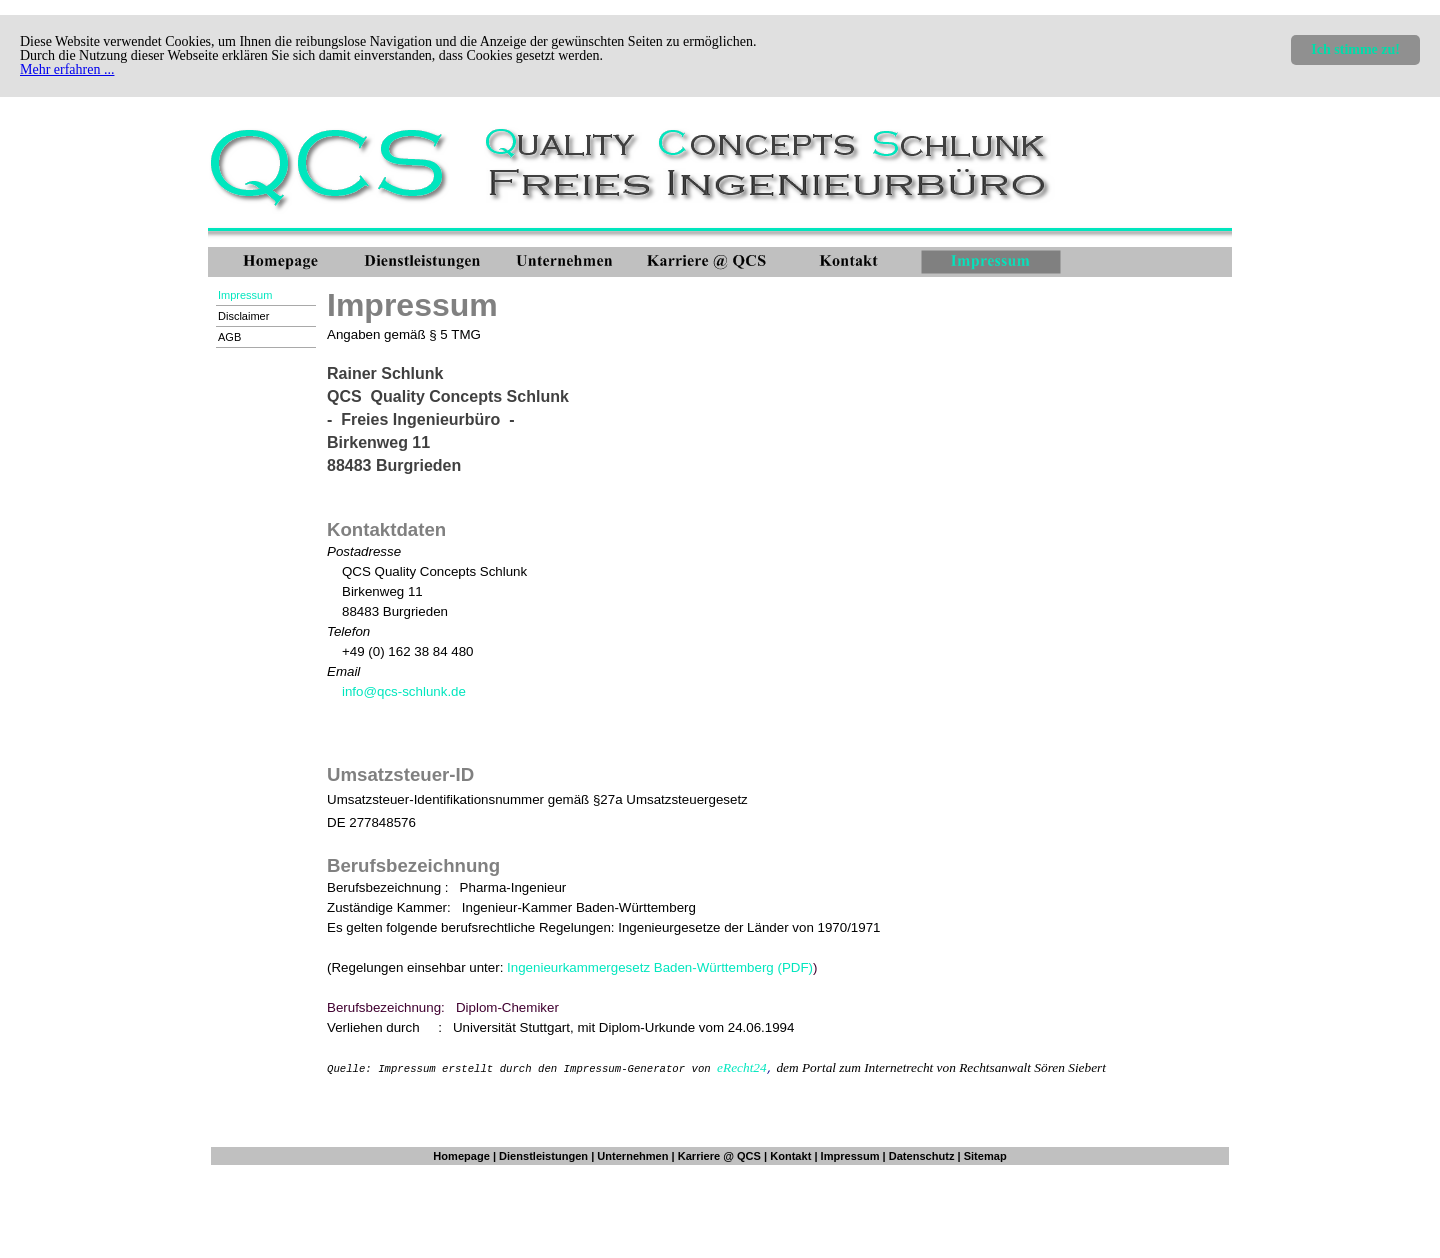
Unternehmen (632, 1156)
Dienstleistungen (543, 1156)
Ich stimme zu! (1355, 49)
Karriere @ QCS (719, 1156)
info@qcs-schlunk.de (404, 691)
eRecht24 (742, 1067)
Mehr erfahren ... (67, 69)
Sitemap (985, 1156)
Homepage (461, 1156)
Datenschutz (922, 1156)
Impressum (850, 1156)
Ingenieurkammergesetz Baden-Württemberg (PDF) (660, 967)
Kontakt (790, 1156)
